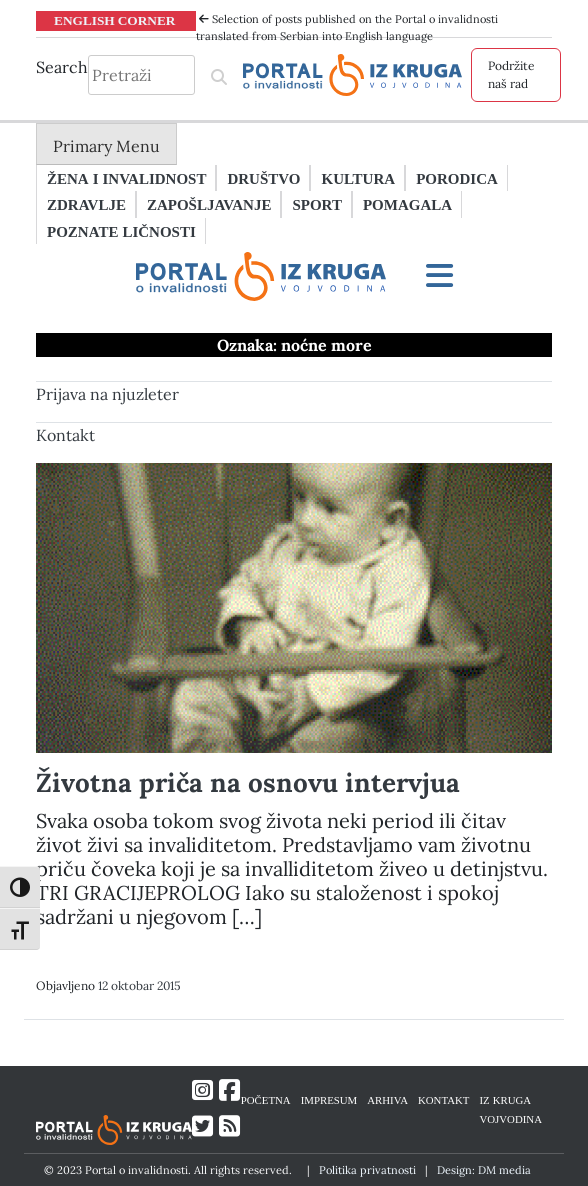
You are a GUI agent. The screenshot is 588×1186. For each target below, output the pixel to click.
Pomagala (407, 204)
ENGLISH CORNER (115, 20)
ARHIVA (387, 1099)
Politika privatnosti (367, 1170)
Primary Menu (106, 146)
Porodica (457, 178)
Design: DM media (484, 1170)
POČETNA (266, 1099)
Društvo (263, 178)
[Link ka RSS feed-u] (229, 1126)
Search (62, 67)
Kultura (358, 178)
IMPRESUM (329, 1099)
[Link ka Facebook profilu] (229, 1090)
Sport (316, 204)
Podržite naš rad (511, 74)
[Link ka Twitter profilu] (202, 1126)
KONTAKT (443, 1099)
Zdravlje (86, 204)
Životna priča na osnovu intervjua (248, 782)
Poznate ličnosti (121, 231)
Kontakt (65, 435)
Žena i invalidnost (126, 178)
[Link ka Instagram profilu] (202, 1090)
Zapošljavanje (209, 204)
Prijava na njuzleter (107, 394)
